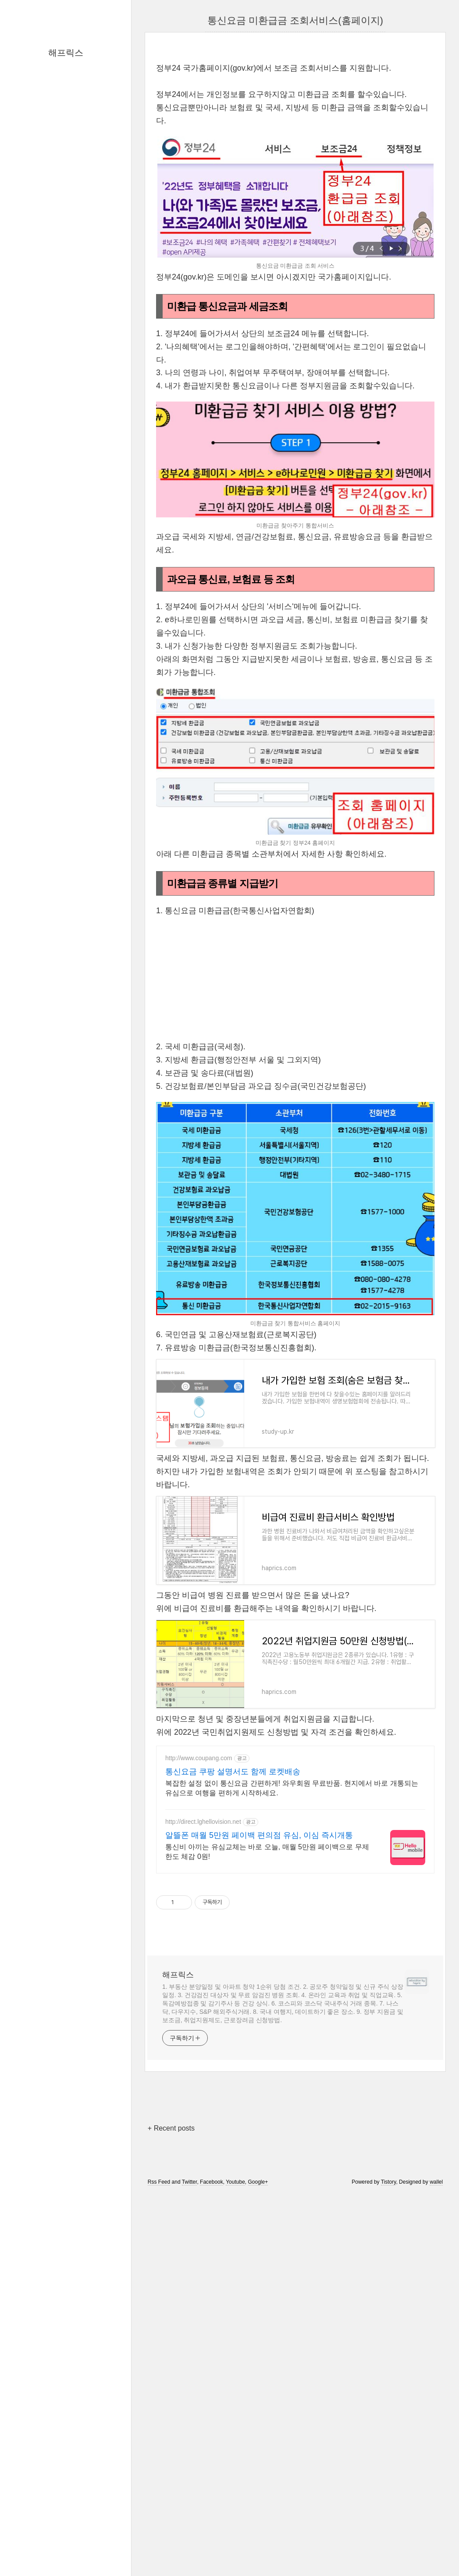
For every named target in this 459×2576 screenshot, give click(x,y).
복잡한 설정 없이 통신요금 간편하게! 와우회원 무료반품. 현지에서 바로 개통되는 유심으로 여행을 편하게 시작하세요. (291, 2156)
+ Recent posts (171, 2497)
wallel (436, 2550)
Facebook (211, 2550)
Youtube (235, 2550)
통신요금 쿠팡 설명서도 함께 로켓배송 (232, 2140)
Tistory (388, 2550)
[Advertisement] (295, 114)
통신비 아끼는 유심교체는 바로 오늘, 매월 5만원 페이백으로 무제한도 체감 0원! (267, 2220)
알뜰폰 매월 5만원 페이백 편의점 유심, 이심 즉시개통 (259, 2203)
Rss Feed (159, 2550)
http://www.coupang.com (198, 2126)
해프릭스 (65, 52)
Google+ (258, 2550)
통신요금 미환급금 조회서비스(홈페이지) (295, 20)
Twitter (189, 2550)
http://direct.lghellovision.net (203, 2190)
